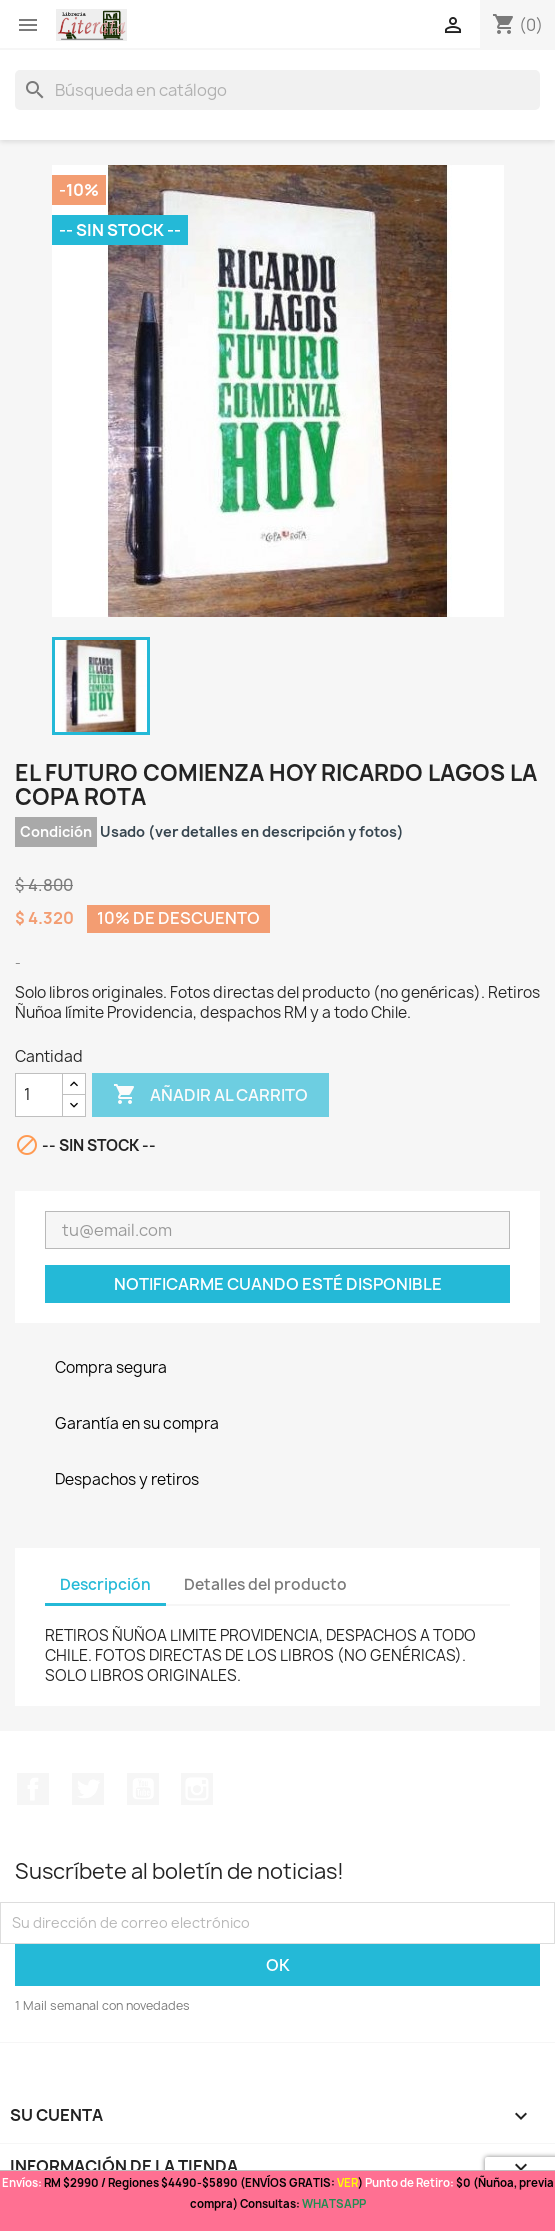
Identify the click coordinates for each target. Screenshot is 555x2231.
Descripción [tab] (105, 1584)
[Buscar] (277, 90)
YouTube (143, 1789)
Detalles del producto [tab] (265, 1584)
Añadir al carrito (210, 1095)
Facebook (33, 1789)
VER (347, 2182)
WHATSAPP (334, 2203)
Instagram (197, 1789)
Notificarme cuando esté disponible (278, 1284)
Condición (56, 831)
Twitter (88, 1789)
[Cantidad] (39, 1095)
